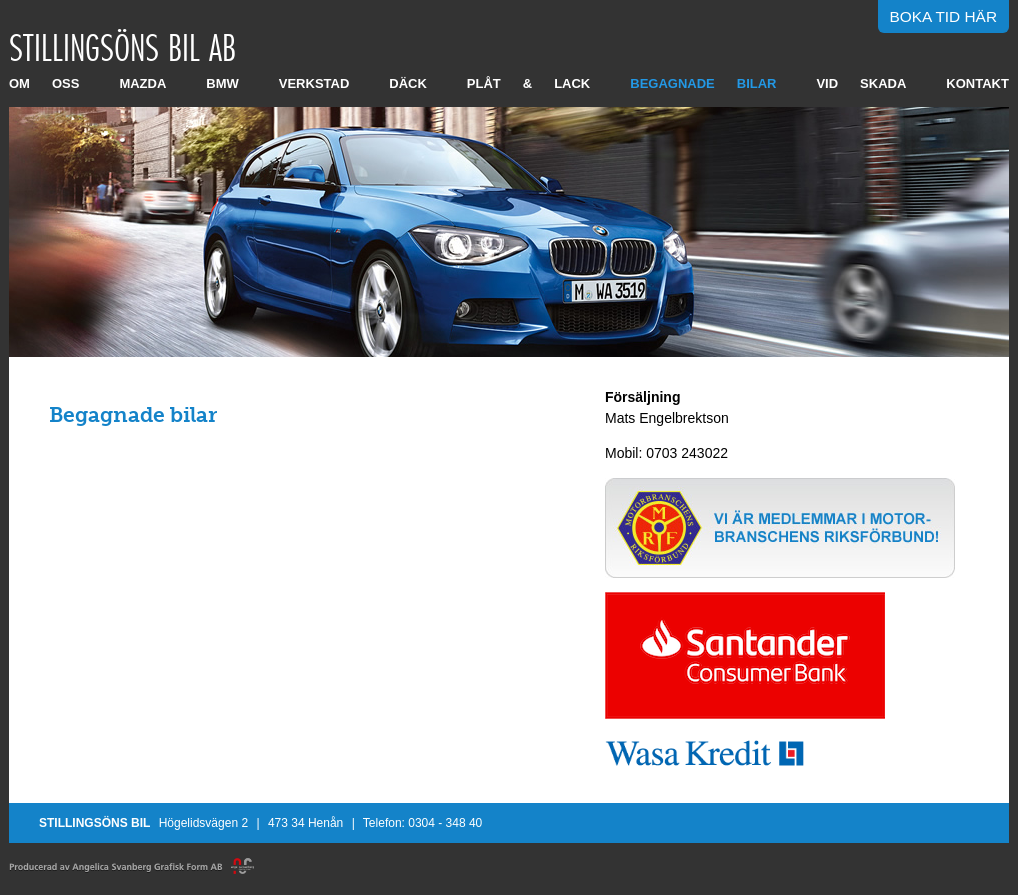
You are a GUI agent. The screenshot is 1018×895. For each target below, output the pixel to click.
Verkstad (314, 83)
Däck (408, 83)
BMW (222, 83)
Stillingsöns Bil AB (122, 47)
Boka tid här (943, 16)
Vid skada (861, 83)
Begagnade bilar (703, 83)
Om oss (44, 83)
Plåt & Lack (528, 83)
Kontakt (977, 83)
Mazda (142, 83)
